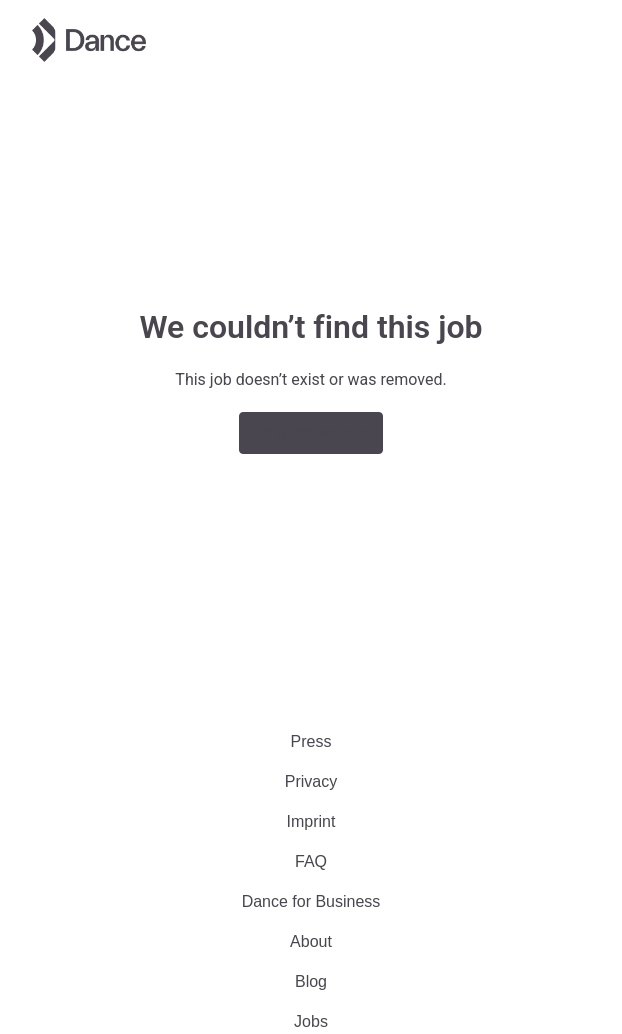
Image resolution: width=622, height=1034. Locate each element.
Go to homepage (311, 432)
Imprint (311, 821)
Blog (311, 981)
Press (311, 741)
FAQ (311, 861)
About (311, 941)
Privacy (311, 781)
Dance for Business (311, 901)
